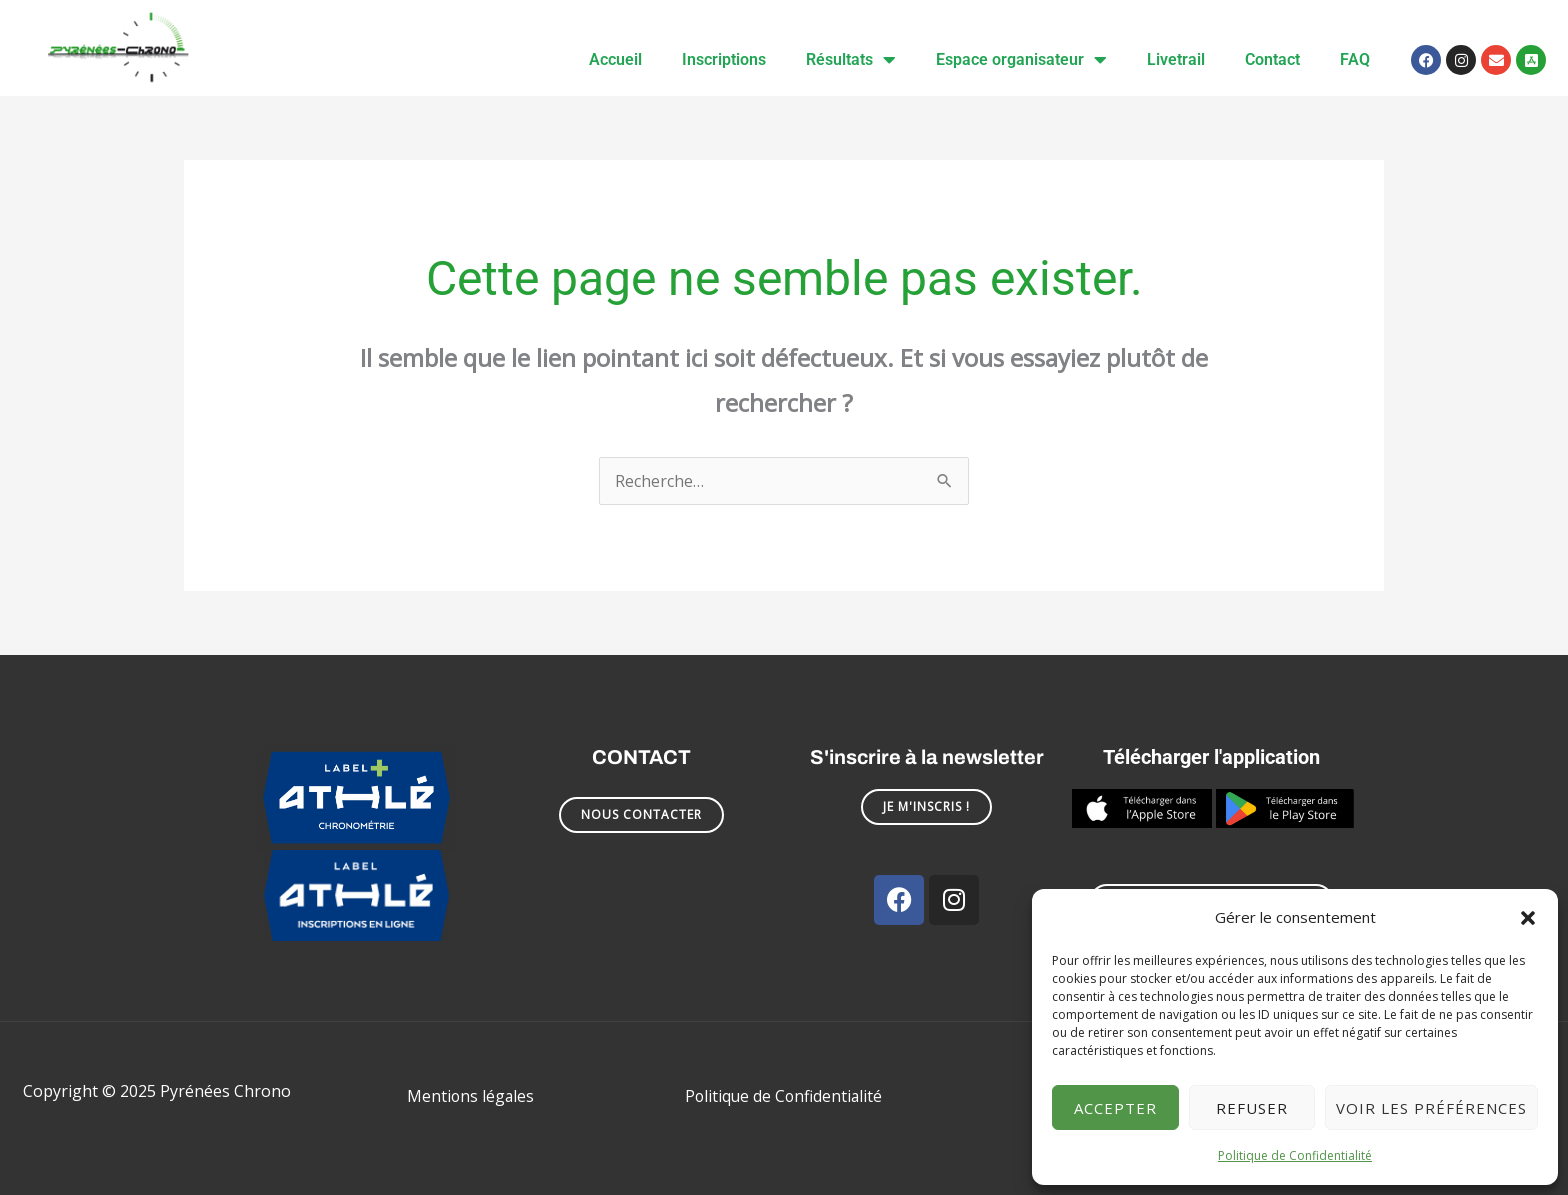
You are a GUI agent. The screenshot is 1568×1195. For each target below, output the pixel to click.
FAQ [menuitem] (1355, 59)
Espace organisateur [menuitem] (1021, 60)
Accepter (1115, 1108)
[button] (1528, 918)
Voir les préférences (1431, 1108)
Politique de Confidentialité (1295, 1155)
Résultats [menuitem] (851, 60)
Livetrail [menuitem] (1176, 59)
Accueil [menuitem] (615, 59)
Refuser (1252, 1108)
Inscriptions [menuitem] (724, 59)
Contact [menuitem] (1272, 59)
